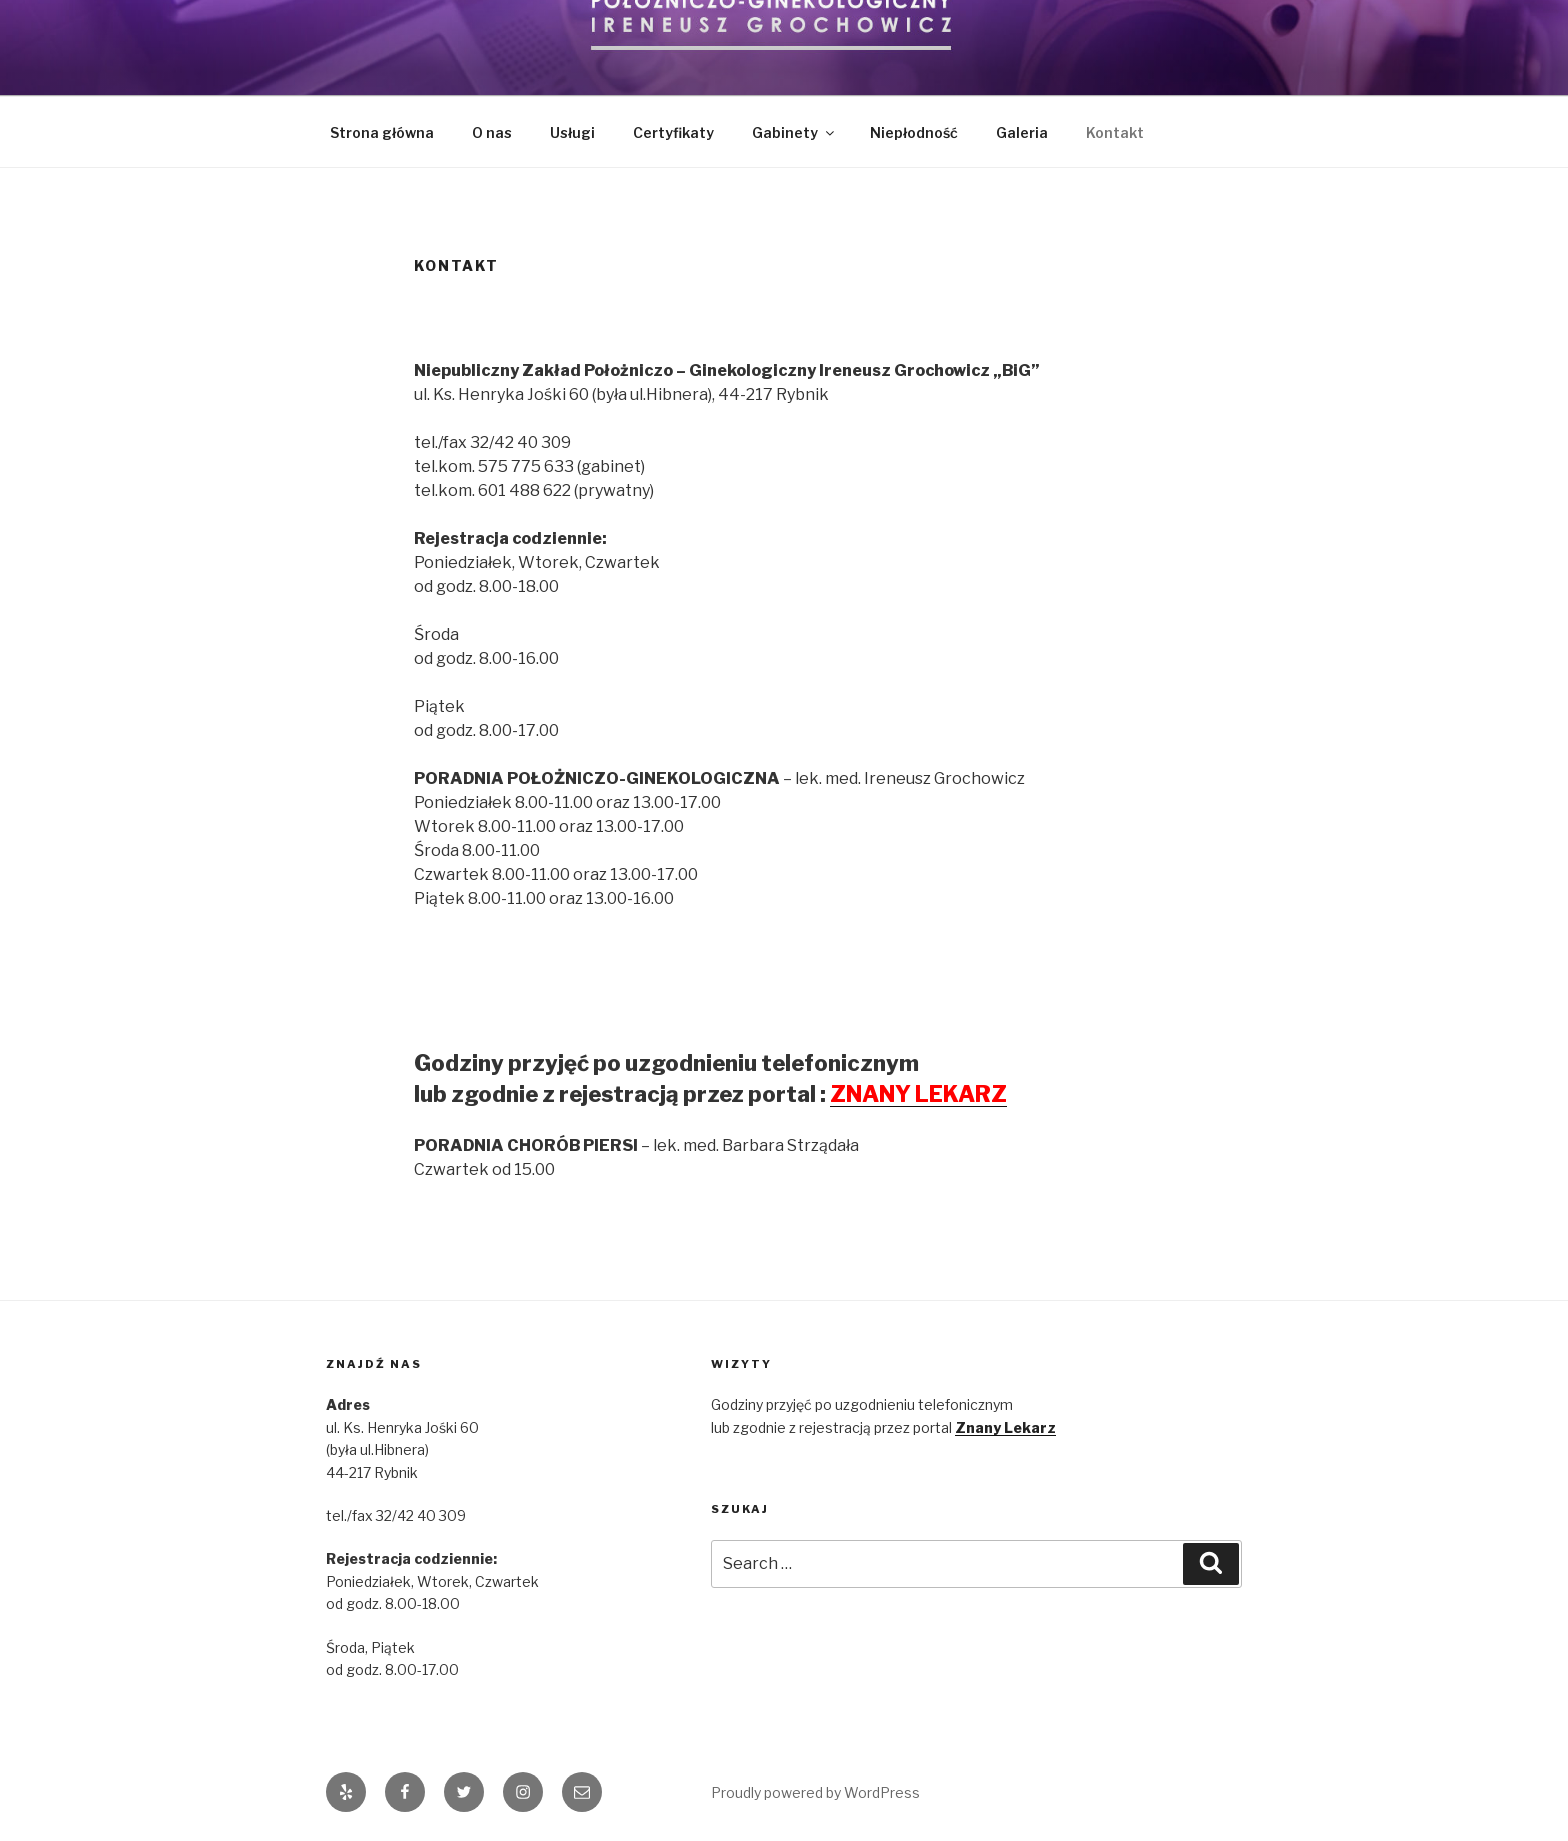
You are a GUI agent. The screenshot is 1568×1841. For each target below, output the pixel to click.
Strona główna (382, 132)
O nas (492, 132)
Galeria (1022, 132)
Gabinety (794, 132)
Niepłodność (914, 132)
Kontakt (1115, 132)
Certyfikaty (673, 132)
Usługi (572, 132)
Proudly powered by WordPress (815, 1792)
